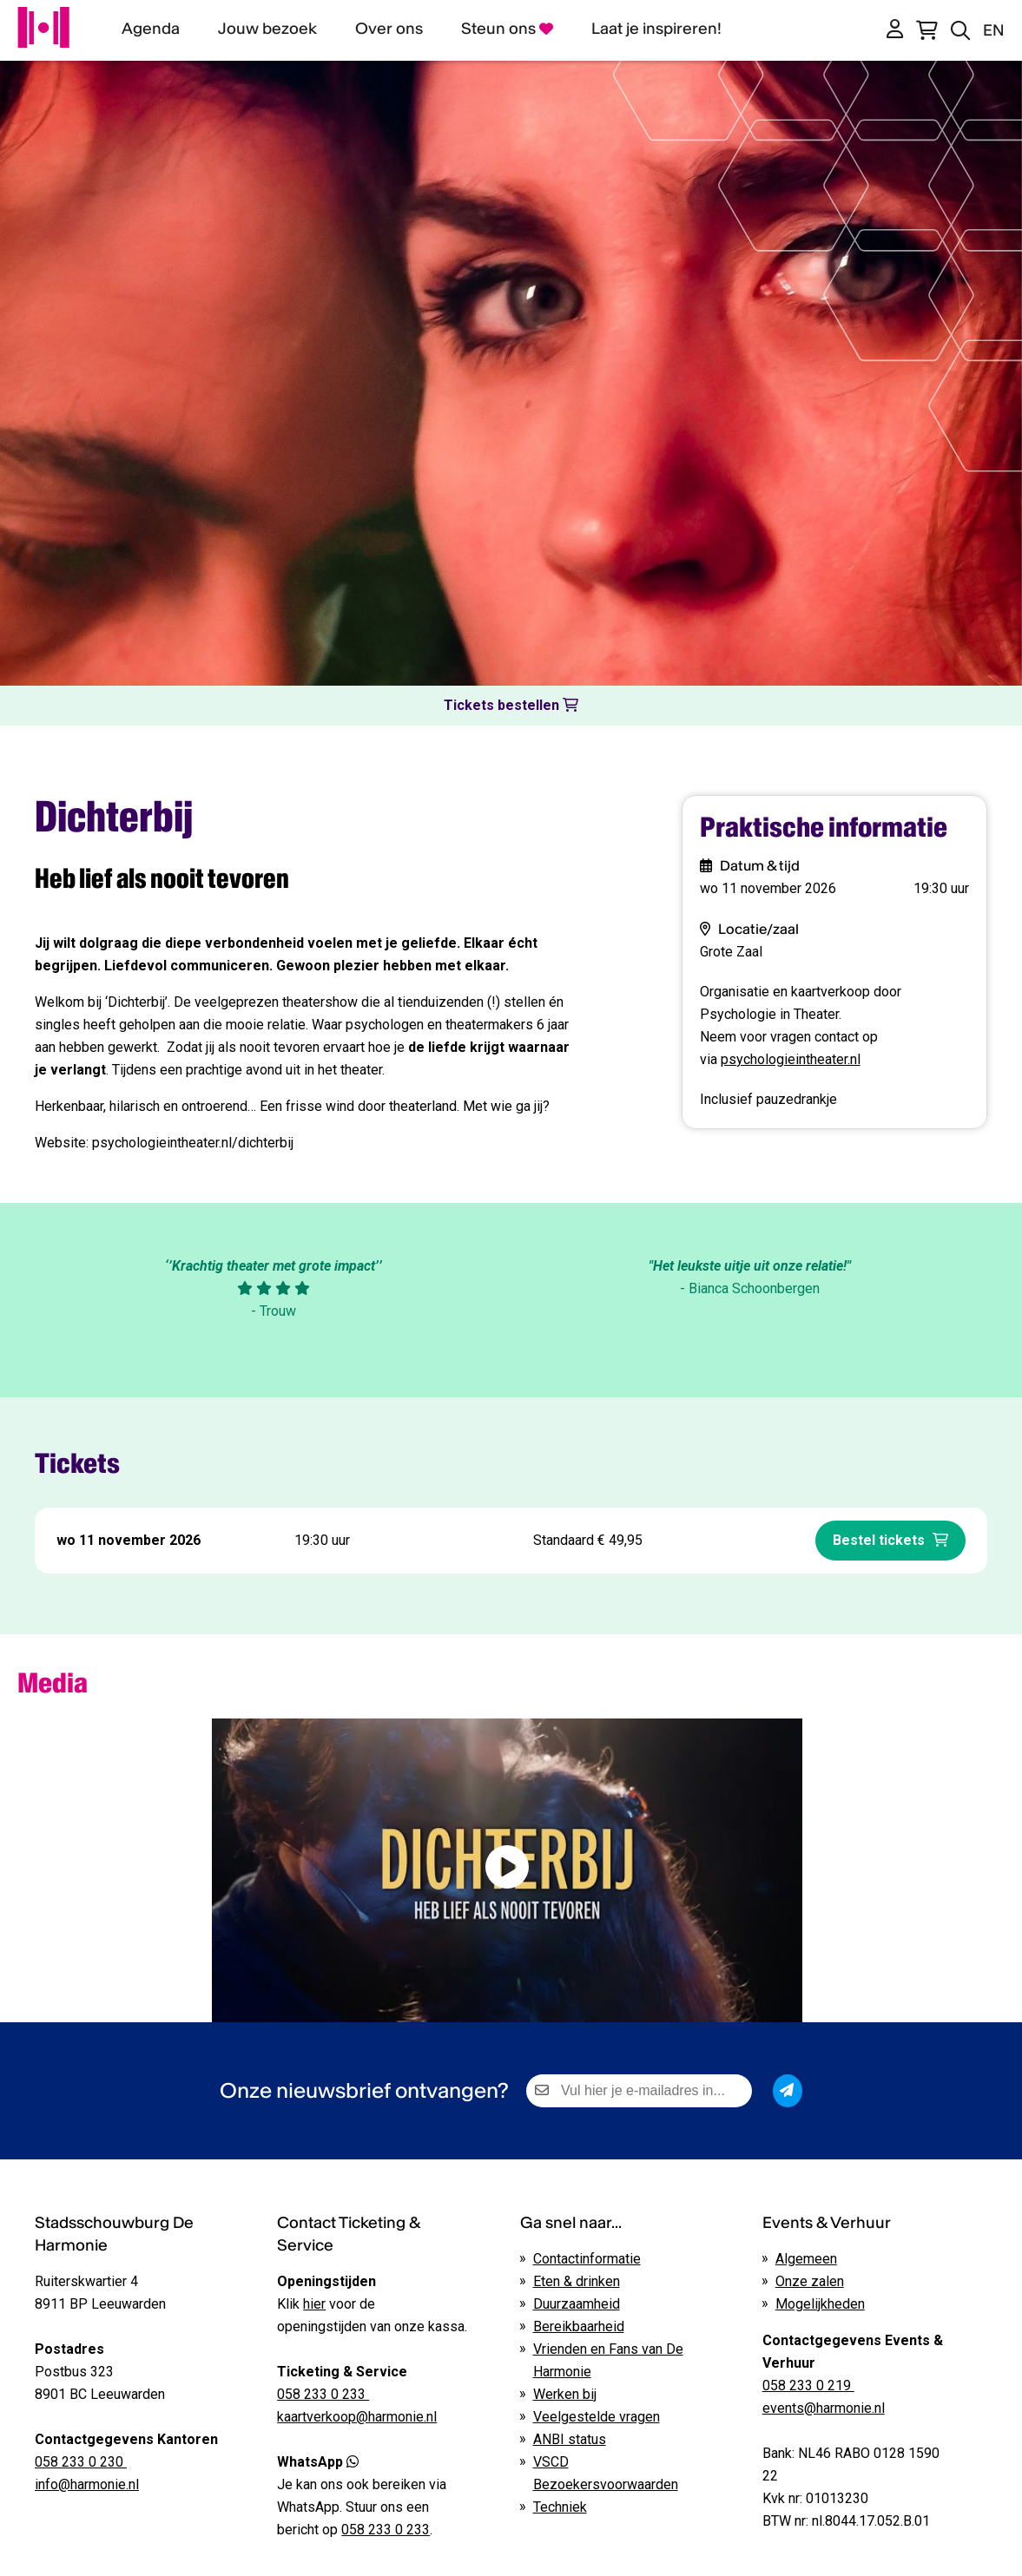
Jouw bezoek (267, 28)
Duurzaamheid (576, 2304)
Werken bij (565, 2394)
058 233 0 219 (808, 2385)
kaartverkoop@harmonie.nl (357, 2416)
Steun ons (507, 28)
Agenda (151, 28)
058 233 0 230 (81, 2462)
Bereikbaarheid (578, 2326)
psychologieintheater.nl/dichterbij (192, 1142)
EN (994, 30)
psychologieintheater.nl (790, 1059)
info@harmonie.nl (87, 2484)
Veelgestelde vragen (596, 2416)
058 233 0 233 (385, 2529)
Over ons (389, 28)
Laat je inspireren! (656, 28)
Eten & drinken (576, 2281)
